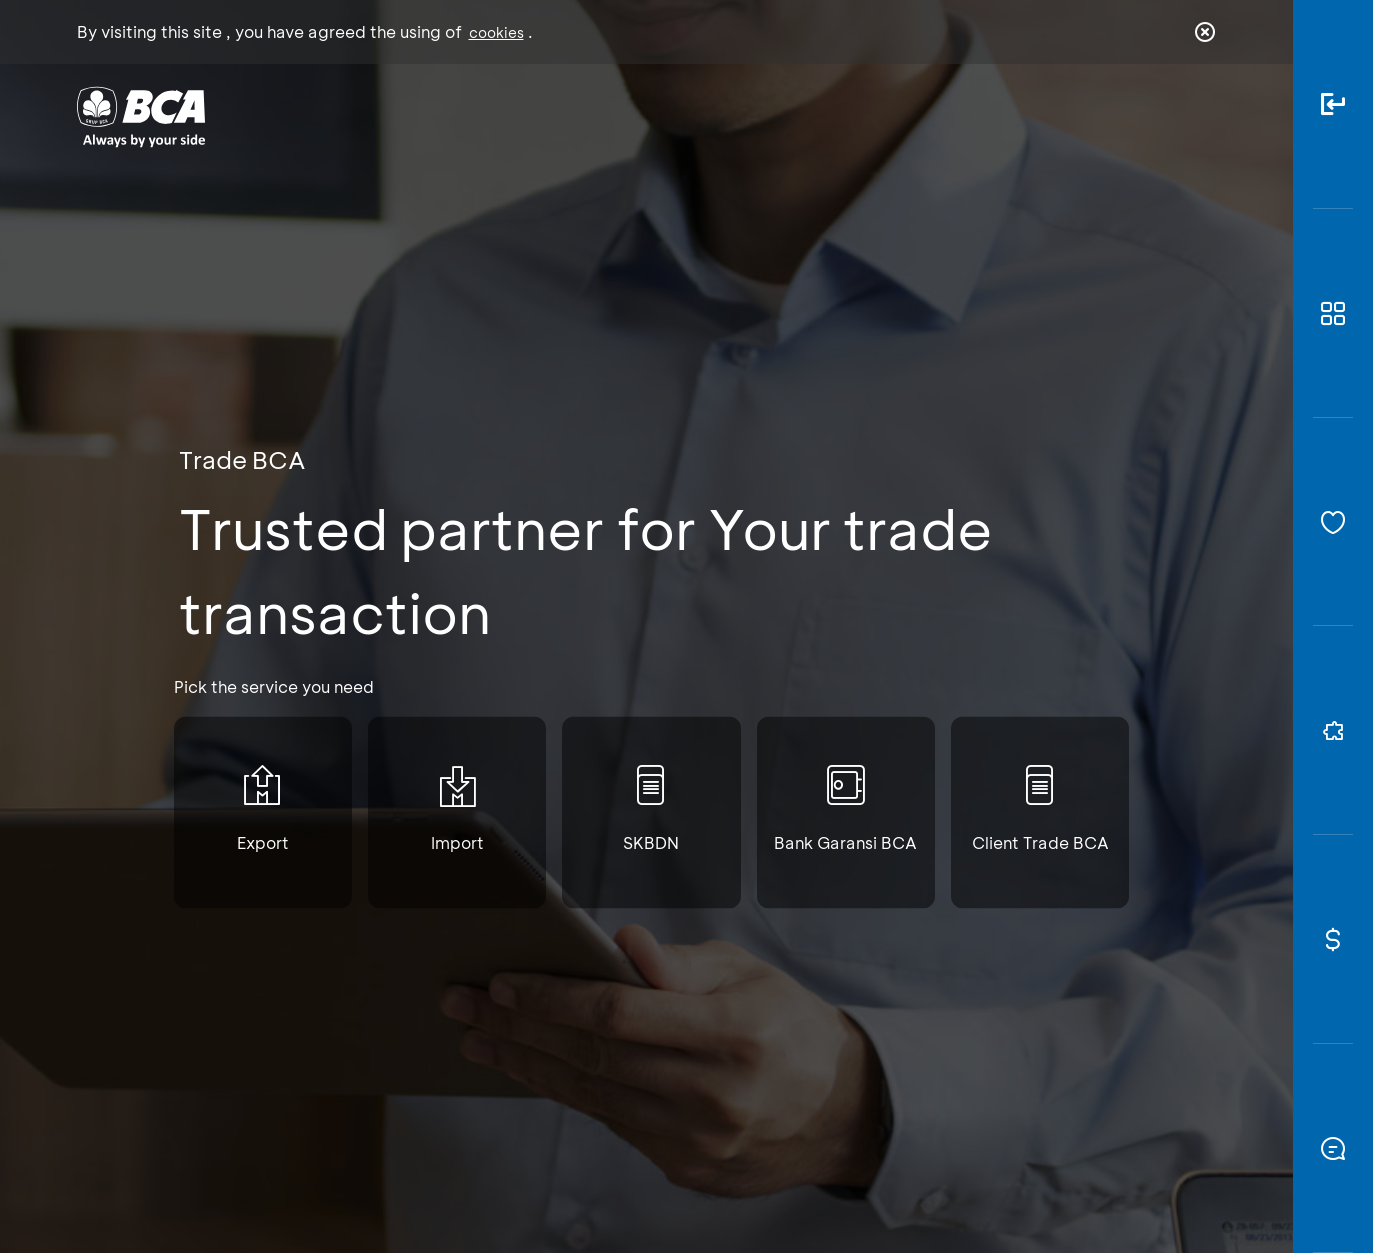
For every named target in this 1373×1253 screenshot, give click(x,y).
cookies (496, 32)
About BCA (760, 115)
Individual (485, 115)
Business (619, 115)
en (1199, 117)
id (1163, 117)
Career (895, 115)
